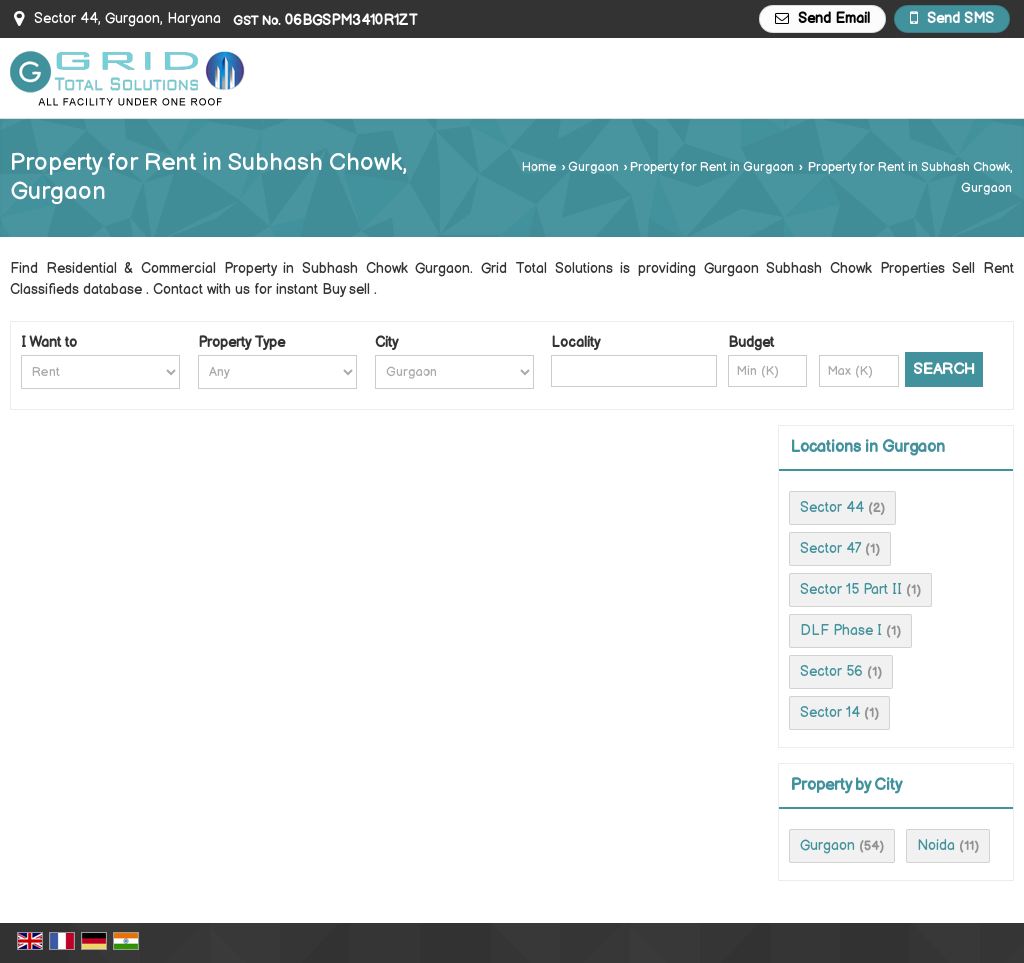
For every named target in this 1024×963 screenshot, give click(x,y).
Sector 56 (831, 671)
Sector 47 (830, 548)
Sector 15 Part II (851, 589)
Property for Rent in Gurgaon (712, 167)
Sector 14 (830, 712)
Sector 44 (832, 507)
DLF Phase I (841, 630)
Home (539, 167)
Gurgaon (593, 167)
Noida (936, 845)
